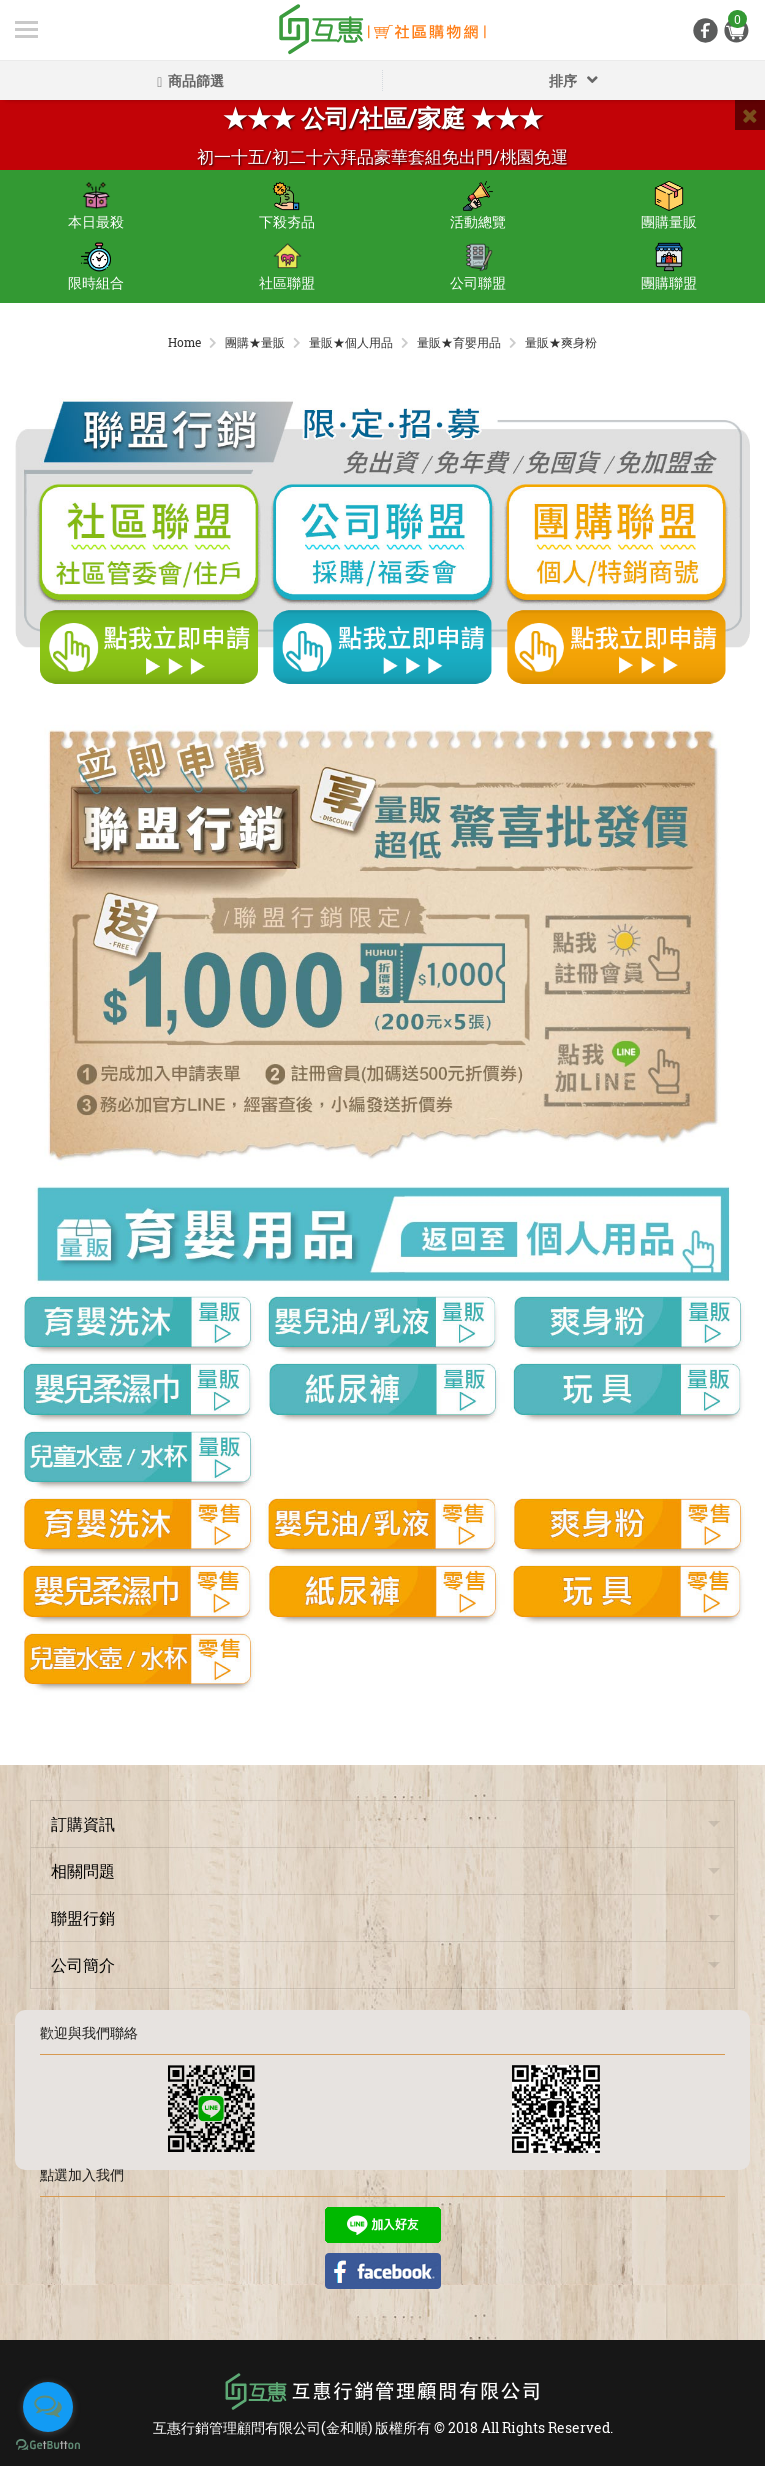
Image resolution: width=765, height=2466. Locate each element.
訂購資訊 (83, 1823)
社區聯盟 (287, 267)
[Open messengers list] (48, 2407)
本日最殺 (96, 206)
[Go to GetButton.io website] (48, 2445)
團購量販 (669, 206)
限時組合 (96, 267)
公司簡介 (83, 1964)
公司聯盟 (478, 267)
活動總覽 (478, 206)
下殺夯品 (287, 206)
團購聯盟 (669, 267)
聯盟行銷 (83, 1917)
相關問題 (83, 1870)
